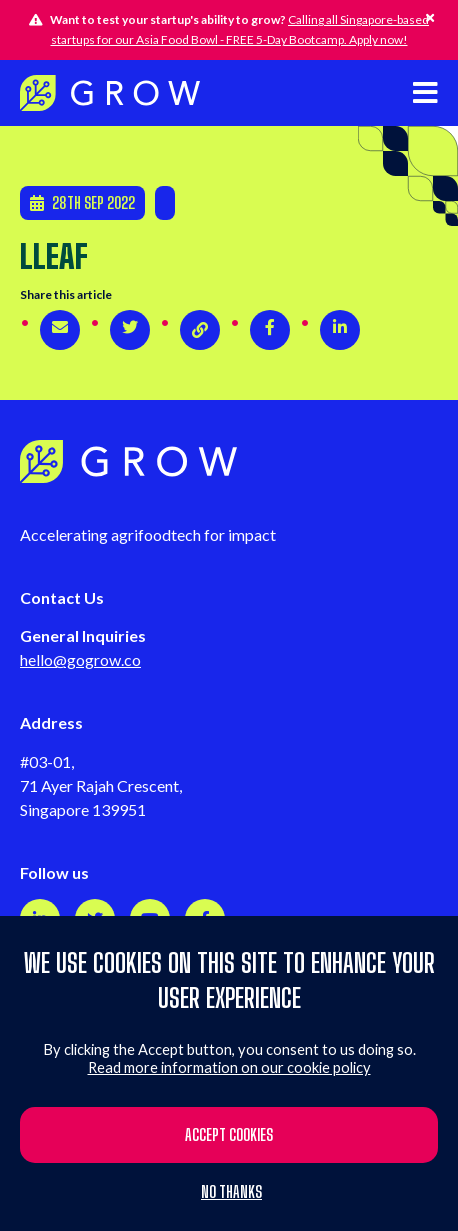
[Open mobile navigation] (425, 92)
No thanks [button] (231, 1192)
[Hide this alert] (430, 18)
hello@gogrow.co (80, 659)
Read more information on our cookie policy (229, 1067)
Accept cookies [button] (229, 1134)
